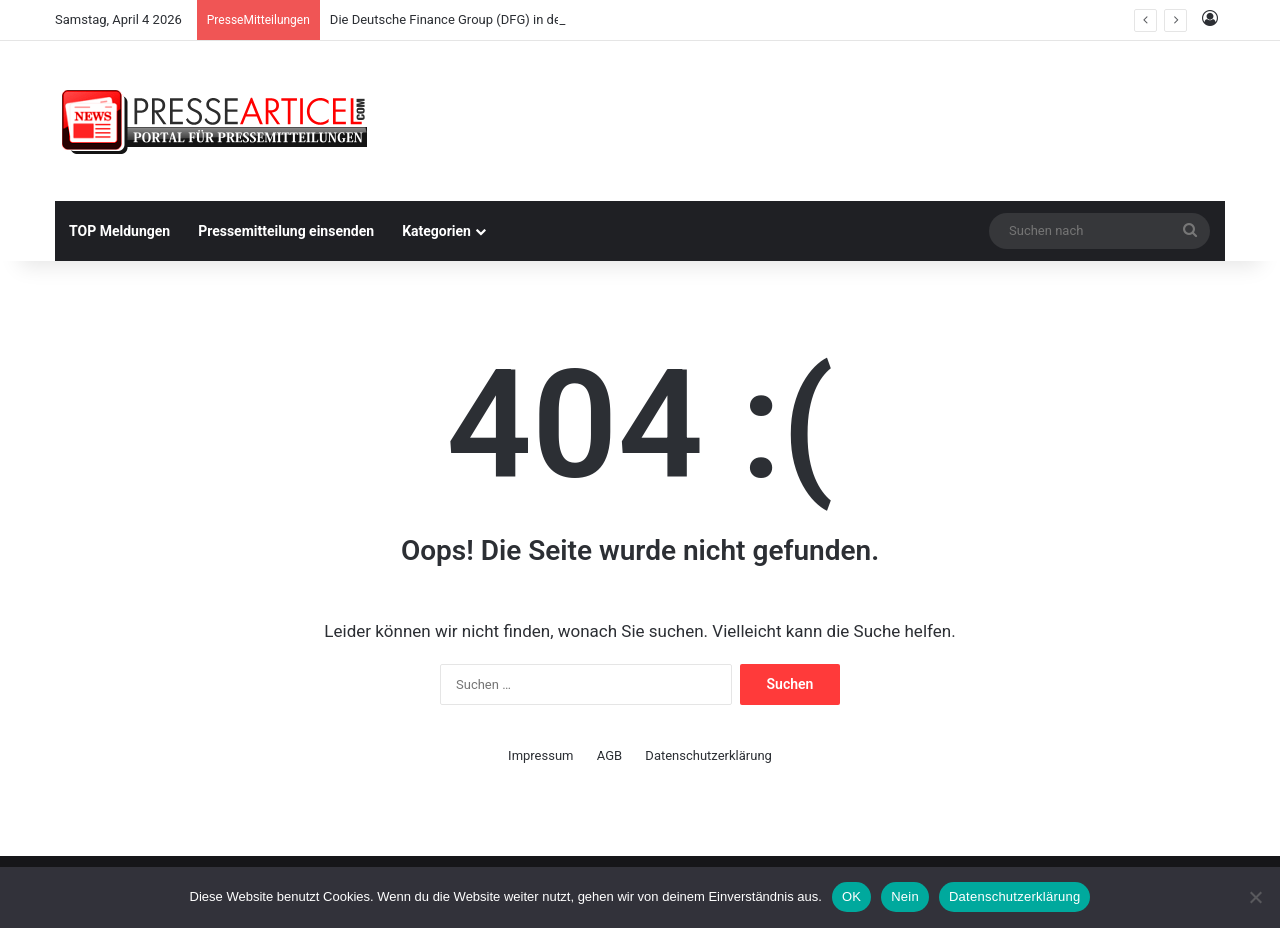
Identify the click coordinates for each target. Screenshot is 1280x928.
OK (851, 896)
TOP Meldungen (119, 231)
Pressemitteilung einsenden (286, 231)
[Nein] (1255, 897)
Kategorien (436, 231)
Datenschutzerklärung (708, 755)
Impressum (540, 755)
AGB (609, 755)
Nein (905, 896)
